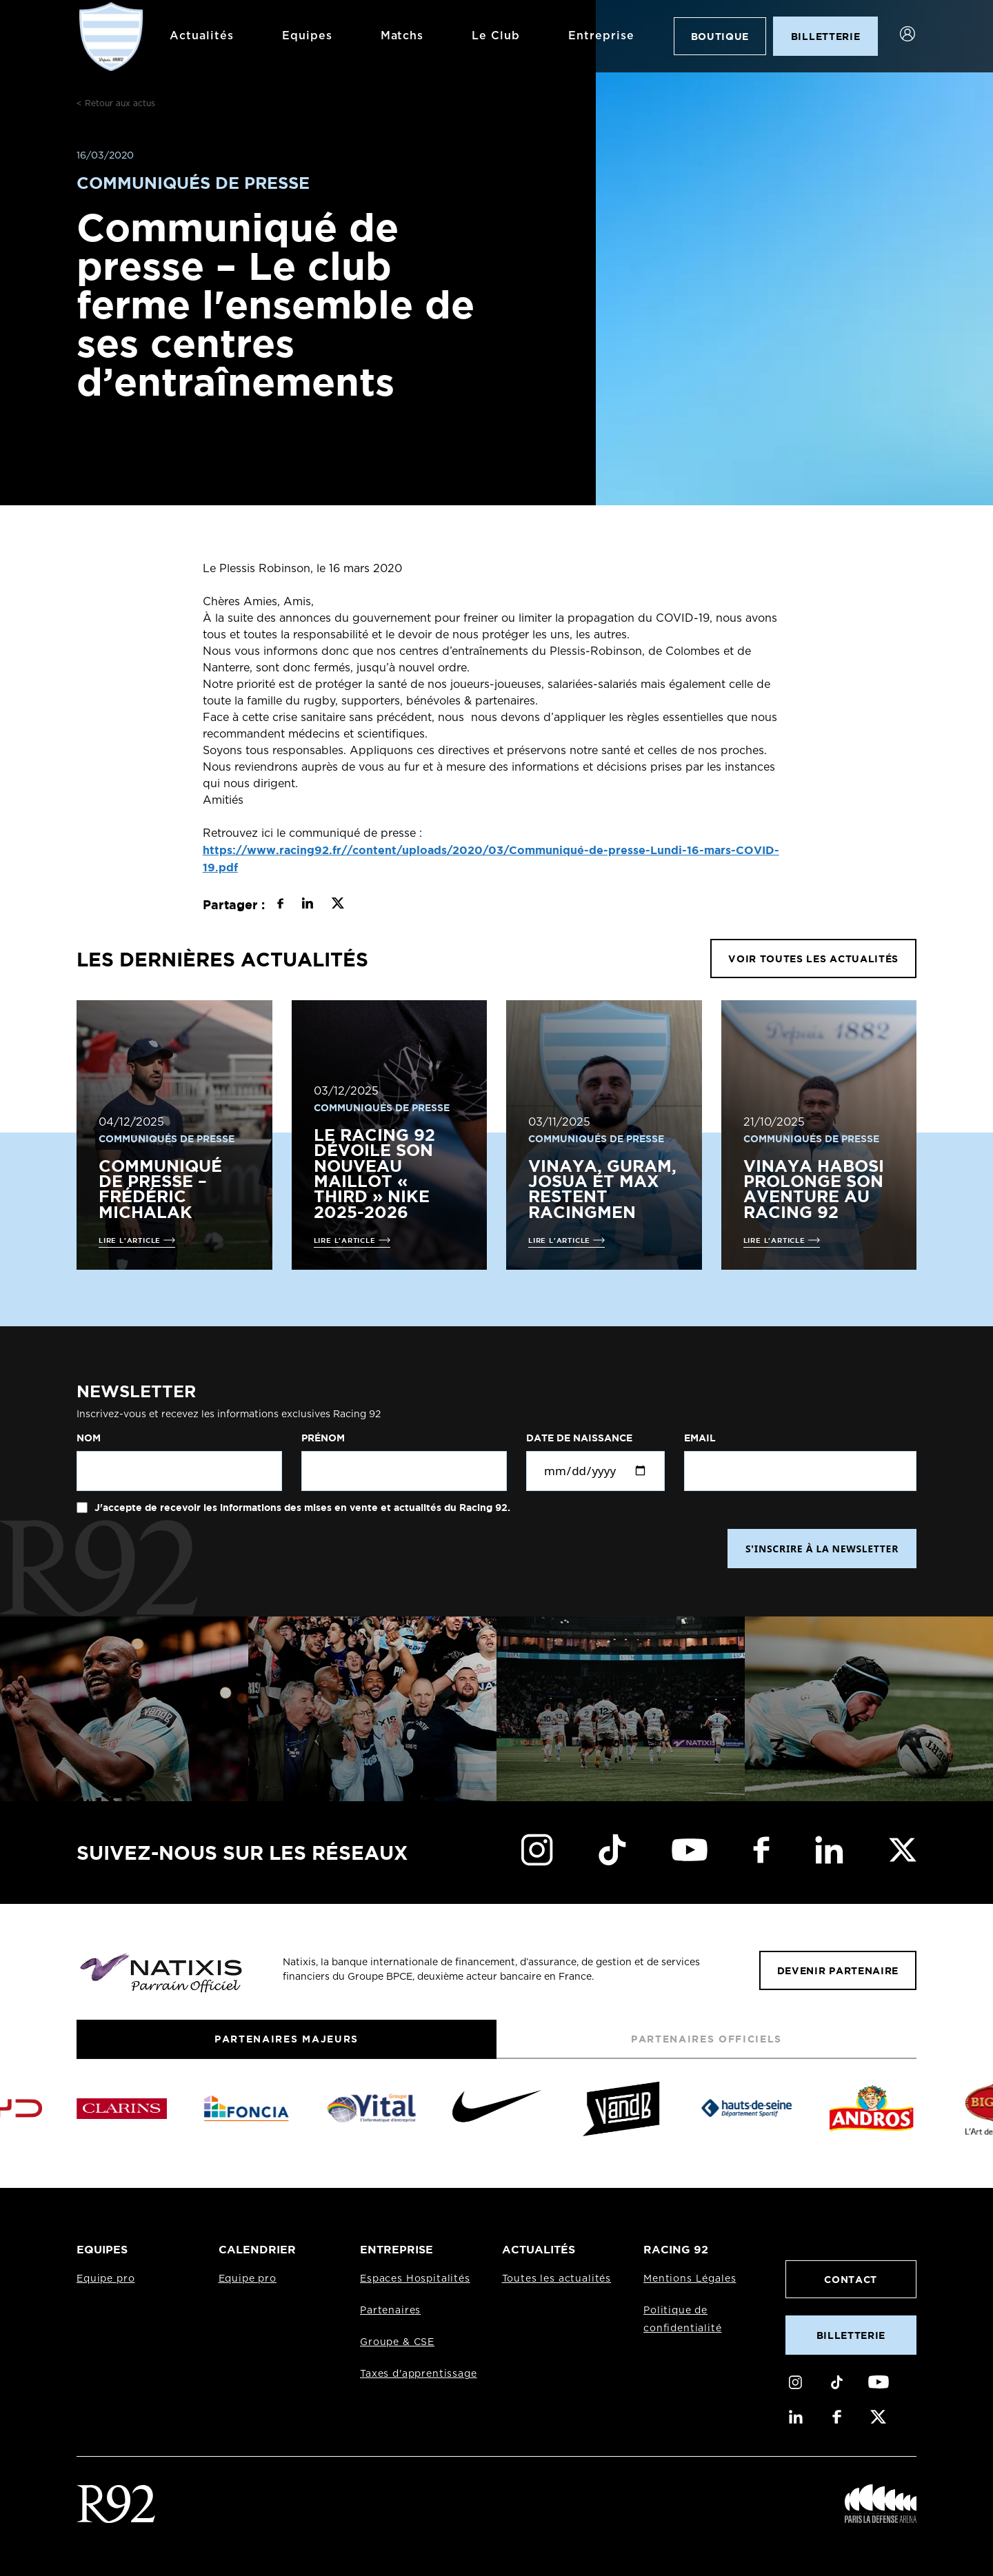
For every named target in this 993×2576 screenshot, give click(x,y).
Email (700, 1438)
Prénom (323, 1438)
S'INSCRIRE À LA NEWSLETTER (822, 1548)
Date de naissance (579, 1438)
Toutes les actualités (557, 2279)
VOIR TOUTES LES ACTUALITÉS (813, 958)
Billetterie (850, 2335)
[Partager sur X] (337, 905)
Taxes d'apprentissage (418, 2374)
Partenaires (390, 2310)
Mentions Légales (689, 2279)
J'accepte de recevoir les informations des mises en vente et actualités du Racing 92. (301, 1507)
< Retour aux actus (116, 103)
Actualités (202, 35)
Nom (89, 1438)
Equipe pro (105, 2279)
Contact (850, 2279)
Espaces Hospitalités (415, 2279)
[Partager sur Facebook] (280, 905)
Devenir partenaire (838, 1970)
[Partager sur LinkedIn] (307, 905)
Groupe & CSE (397, 2342)
